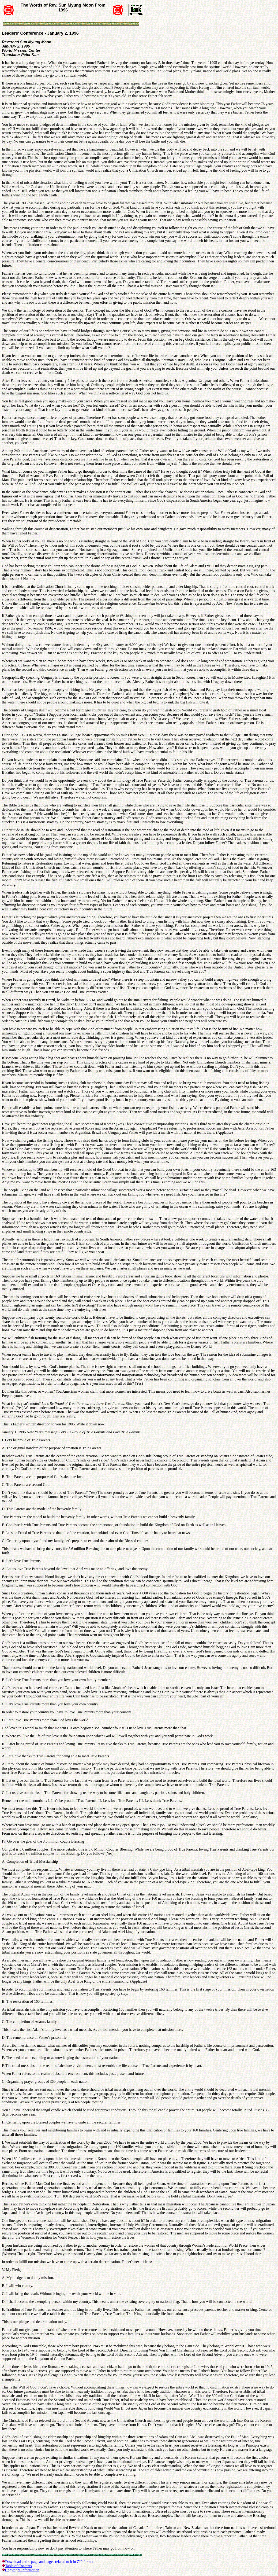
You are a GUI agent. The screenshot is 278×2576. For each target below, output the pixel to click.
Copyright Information (22, 2570)
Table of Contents (18, 2566)
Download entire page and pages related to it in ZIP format (49, 2562)
